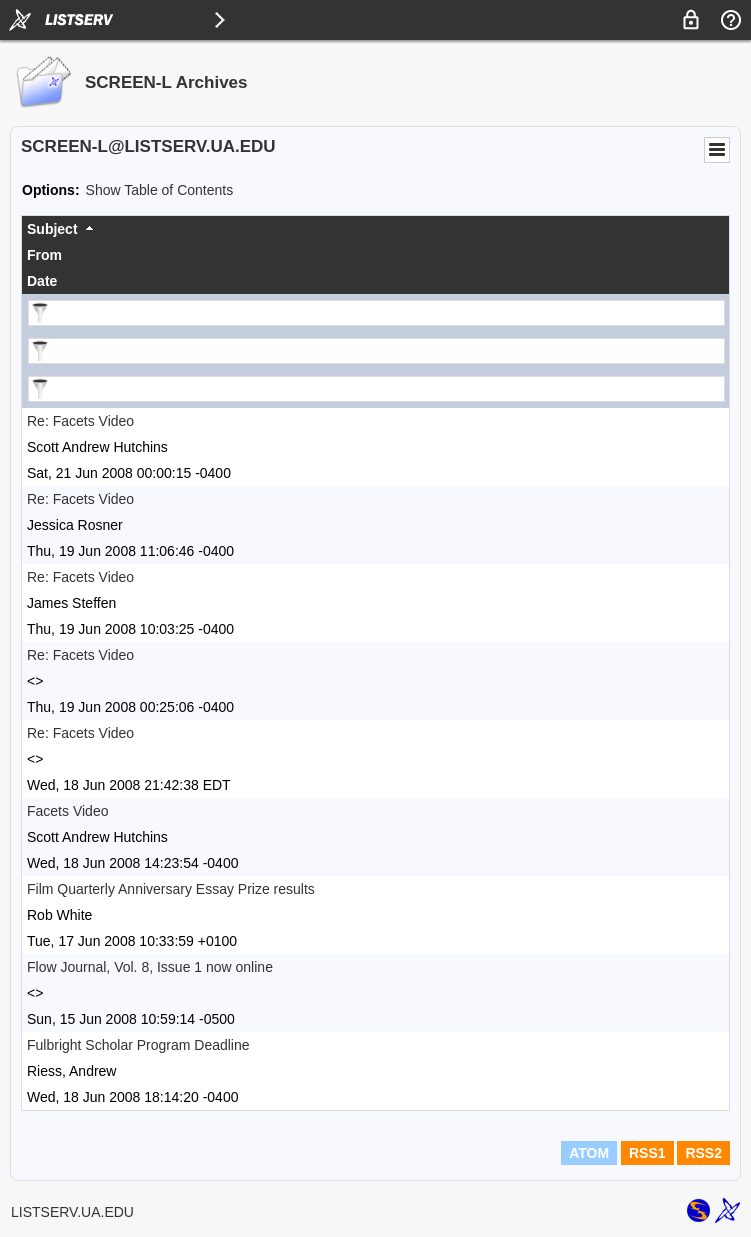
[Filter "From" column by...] (376, 351)
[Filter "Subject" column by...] (376, 313)
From (44, 255)
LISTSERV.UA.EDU (72, 1212)
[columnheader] (375, 229)
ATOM (589, 1153)
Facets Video (67, 811)
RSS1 (647, 1153)
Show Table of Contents (160, 190)
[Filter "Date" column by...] (376, 389)
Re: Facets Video (80, 421)
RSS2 (703, 1153)
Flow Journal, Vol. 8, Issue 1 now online (150, 967)
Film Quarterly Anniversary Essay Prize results (171, 889)
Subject (52, 229)
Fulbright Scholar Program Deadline (138, 1045)
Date (42, 281)
